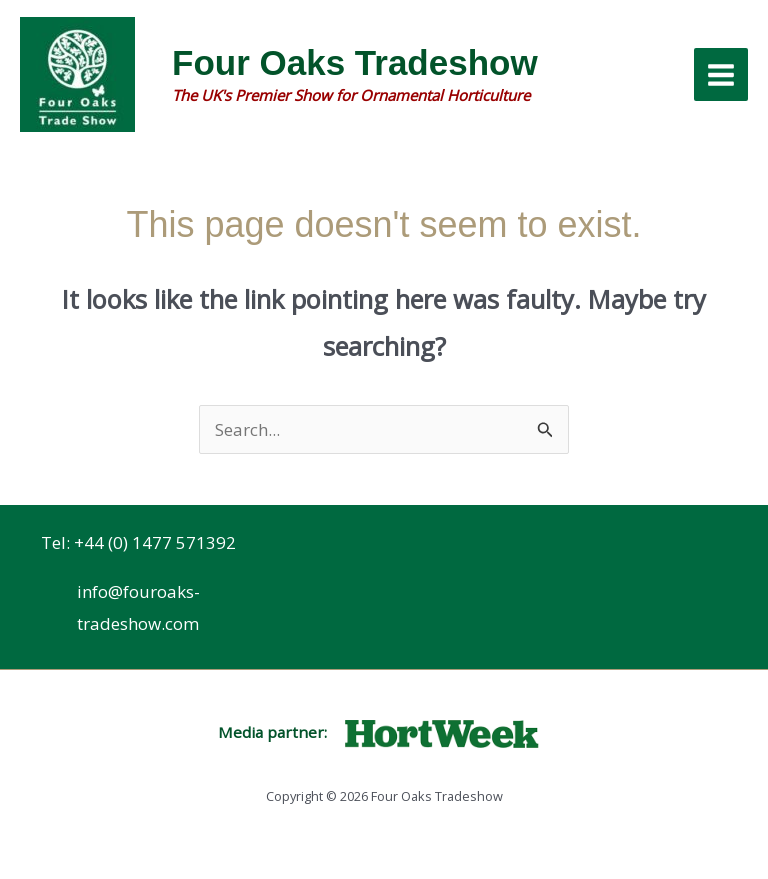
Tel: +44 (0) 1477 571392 (138, 542)
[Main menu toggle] (721, 75)
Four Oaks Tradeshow (355, 62)
